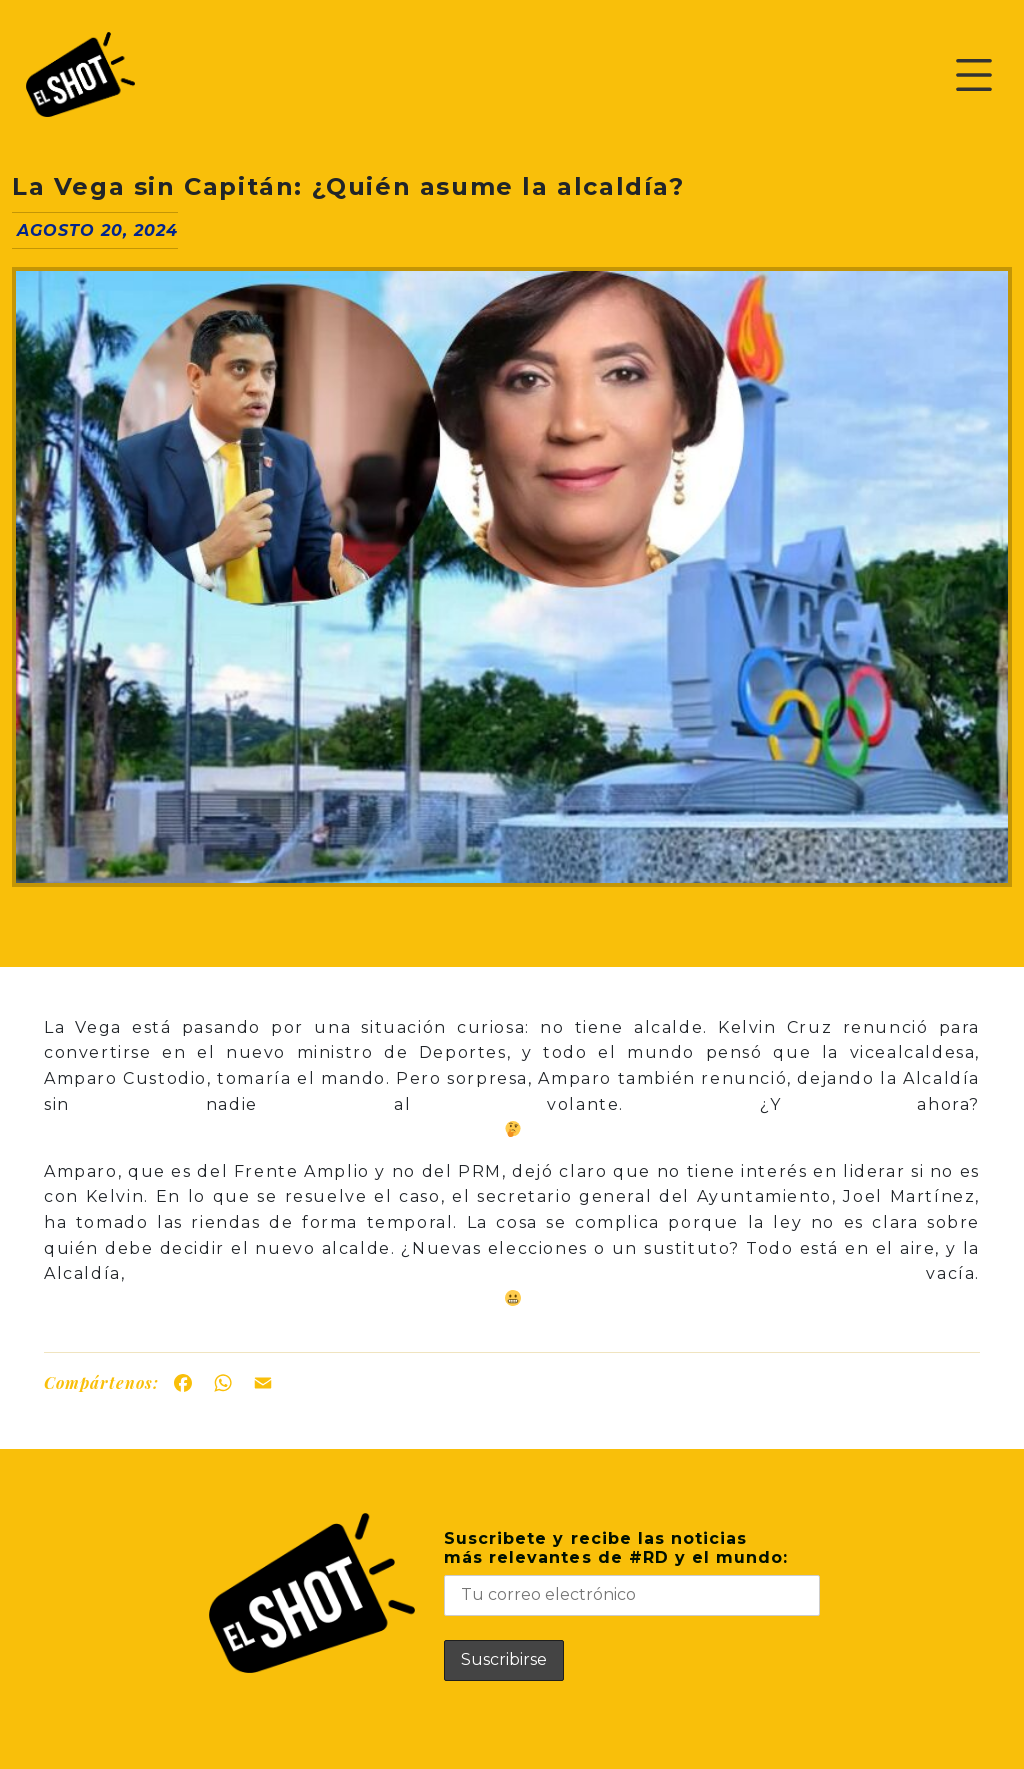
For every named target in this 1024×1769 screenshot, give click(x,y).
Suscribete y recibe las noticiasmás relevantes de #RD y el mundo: (632, 1572)
